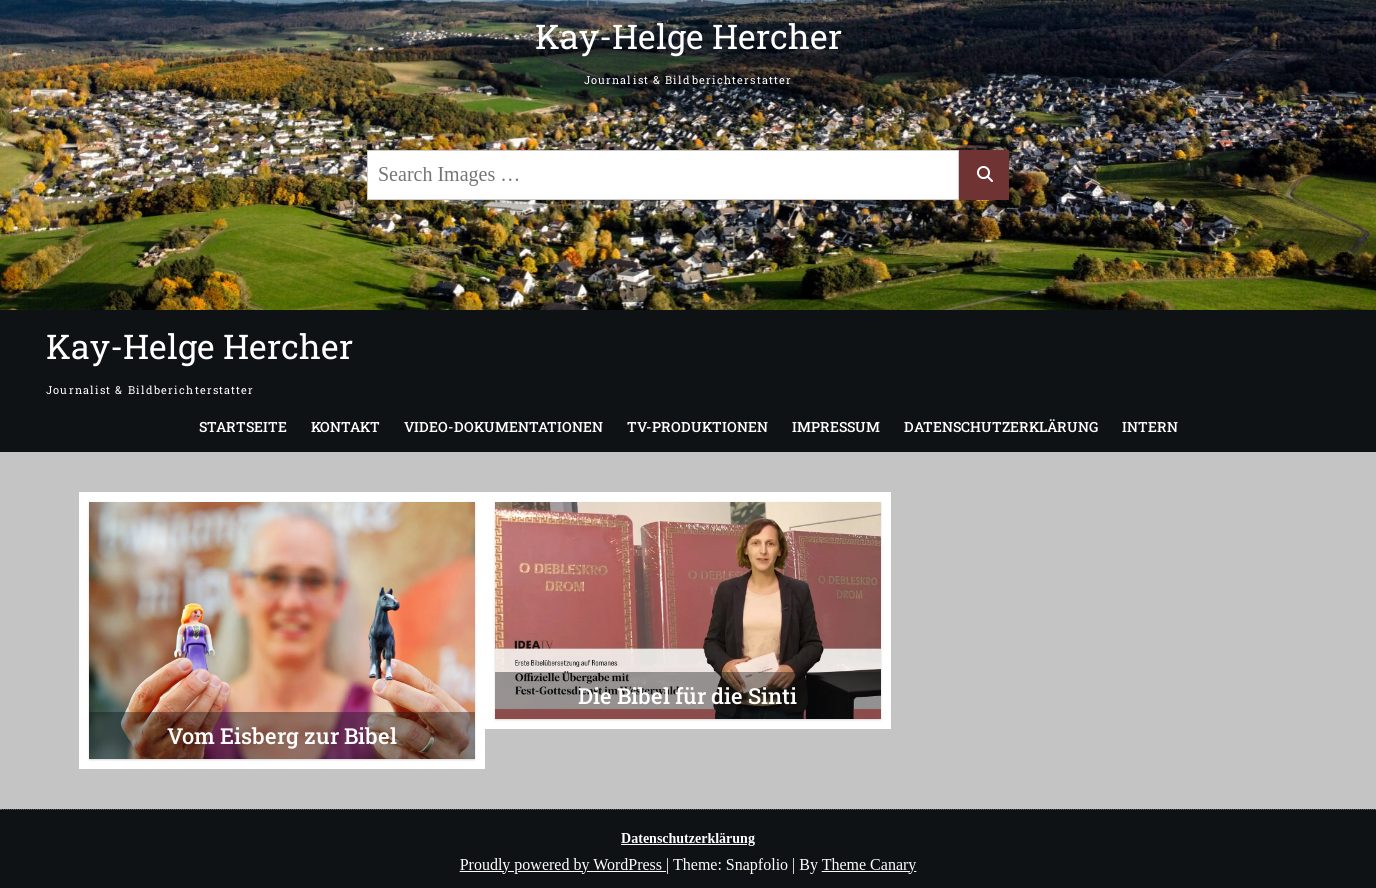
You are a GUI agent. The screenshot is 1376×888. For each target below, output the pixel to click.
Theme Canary (869, 864)
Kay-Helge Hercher (688, 35)
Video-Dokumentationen (503, 426)
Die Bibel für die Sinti (687, 695)
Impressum (836, 426)
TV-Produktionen (697, 426)
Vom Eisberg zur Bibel (282, 735)
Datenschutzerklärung (1001, 426)
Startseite (243, 426)
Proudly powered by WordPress (563, 864)
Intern (1150, 426)
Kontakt (345, 426)
